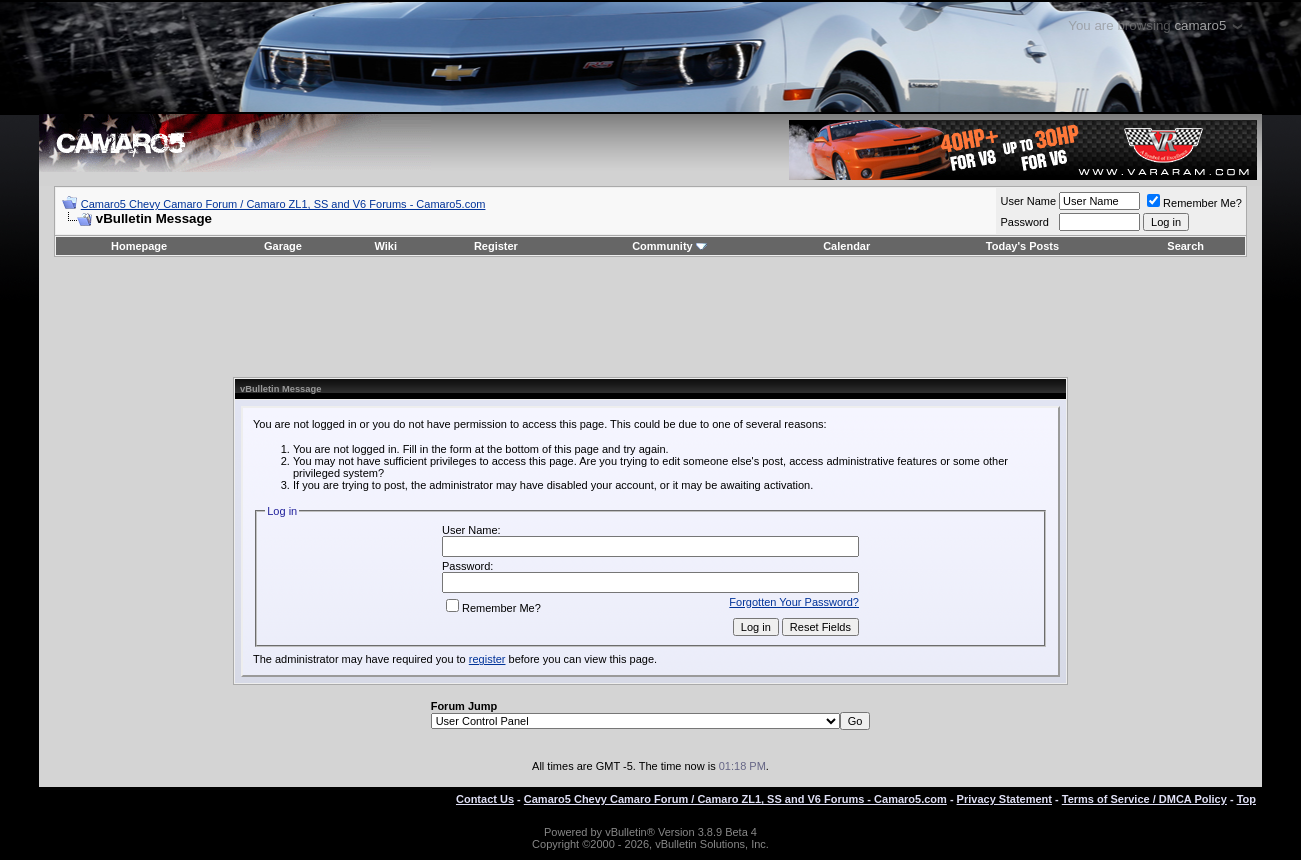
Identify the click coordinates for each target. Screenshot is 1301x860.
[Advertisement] (651, 317)
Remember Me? (1194, 203)
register (487, 659)
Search (1185, 246)
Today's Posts (1022, 246)
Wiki (385, 246)
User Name (1028, 201)
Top (1246, 799)
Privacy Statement (1004, 799)
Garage (283, 246)
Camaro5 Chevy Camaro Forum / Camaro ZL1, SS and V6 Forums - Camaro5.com (283, 204)
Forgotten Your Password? (794, 602)
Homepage (139, 246)
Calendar (846, 246)
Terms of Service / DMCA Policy (1144, 799)
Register (496, 246)
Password (1024, 222)
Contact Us (485, 799)
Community (669, 246)
